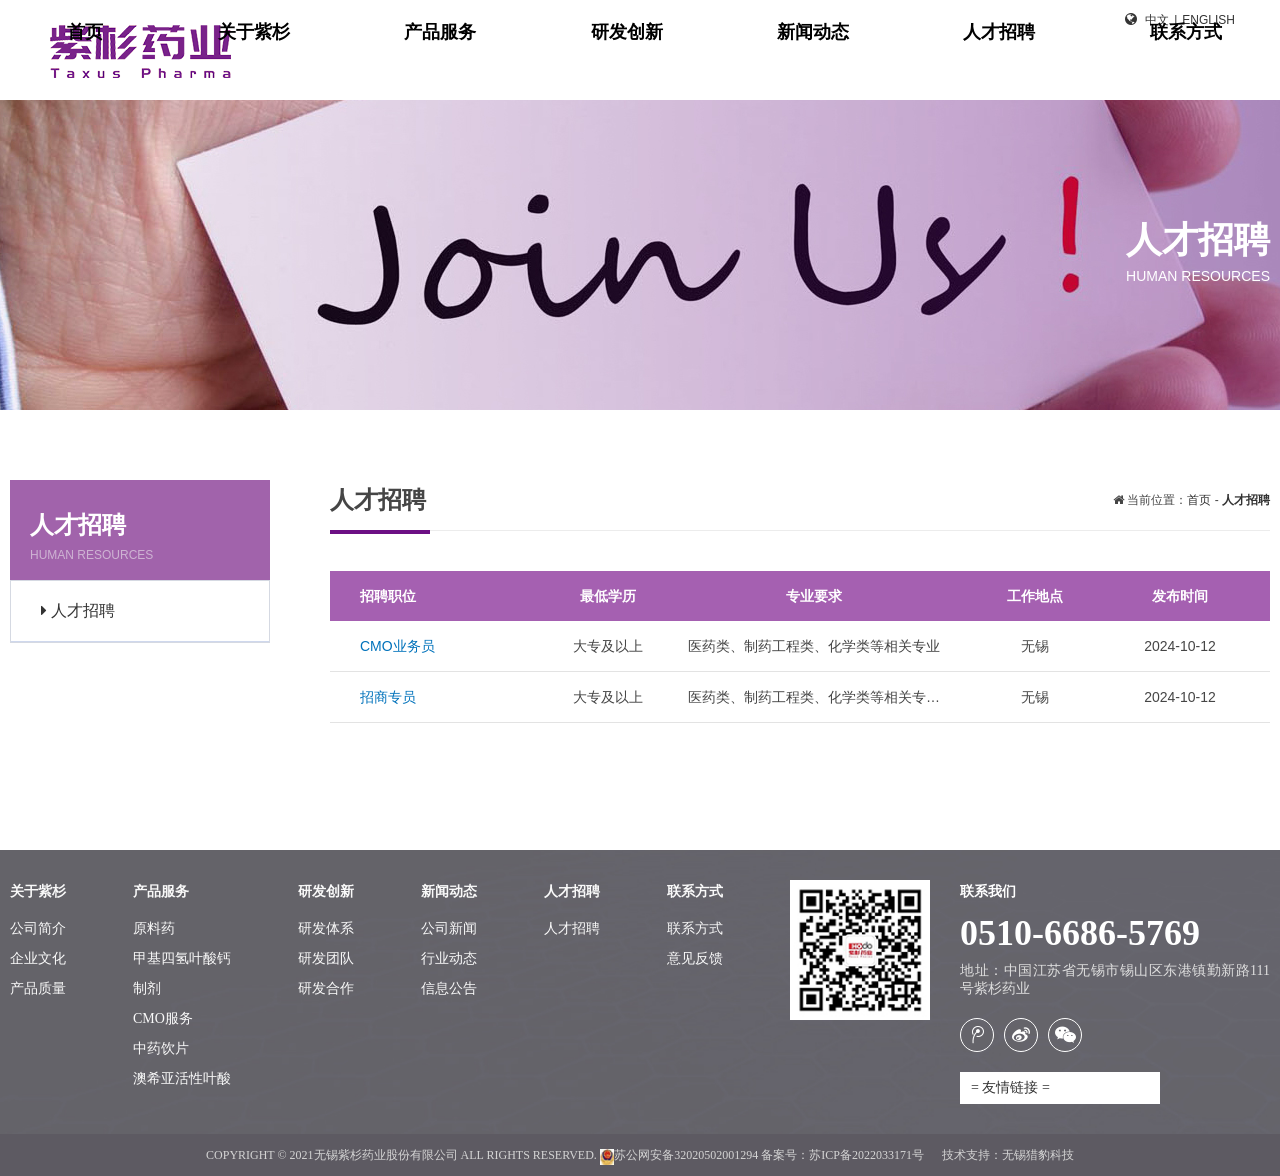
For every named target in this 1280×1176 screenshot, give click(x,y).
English (1208, 20)
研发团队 (326, 958)
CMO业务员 (397, 646)
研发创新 (862, 70)
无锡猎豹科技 (1038, 1155)
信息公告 (449, 988)
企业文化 (38, 958)
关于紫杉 (634, 70)
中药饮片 (161, 1048)
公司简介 (38, 928)
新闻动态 (976, 70)
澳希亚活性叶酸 (182, 1078)
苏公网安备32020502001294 (679, 1155)
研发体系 (326, 928)
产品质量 (38, 988)
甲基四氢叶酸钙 (182, 958)
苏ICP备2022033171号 (868, 1155)
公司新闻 (449, 928)
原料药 (154, 928)
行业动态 (449, 958)
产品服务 (748, 70)
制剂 (147, 988)
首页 (538, 70)
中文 (1157, 20)
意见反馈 (695, 958)
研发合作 (326, 988)
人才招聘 (1090, 70)
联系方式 (1204, 70)
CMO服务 (163, 1018)
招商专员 (388, 697)
